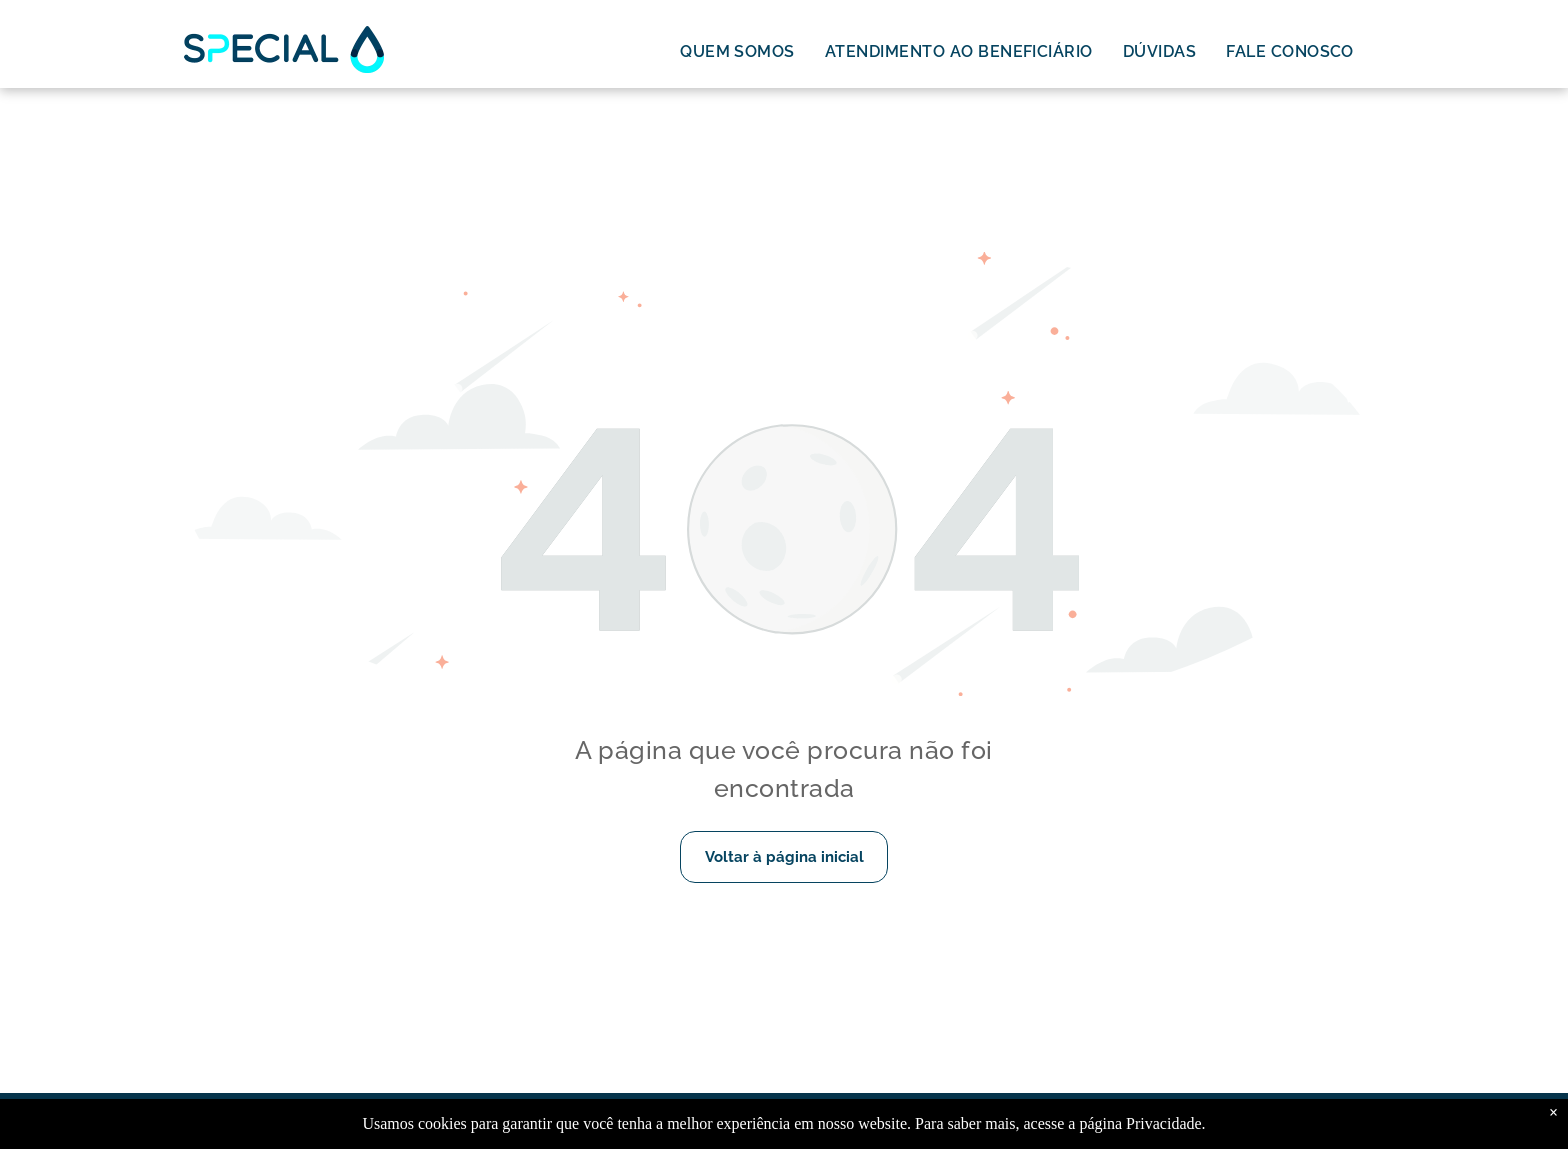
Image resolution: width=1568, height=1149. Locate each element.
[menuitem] (737, 51)
